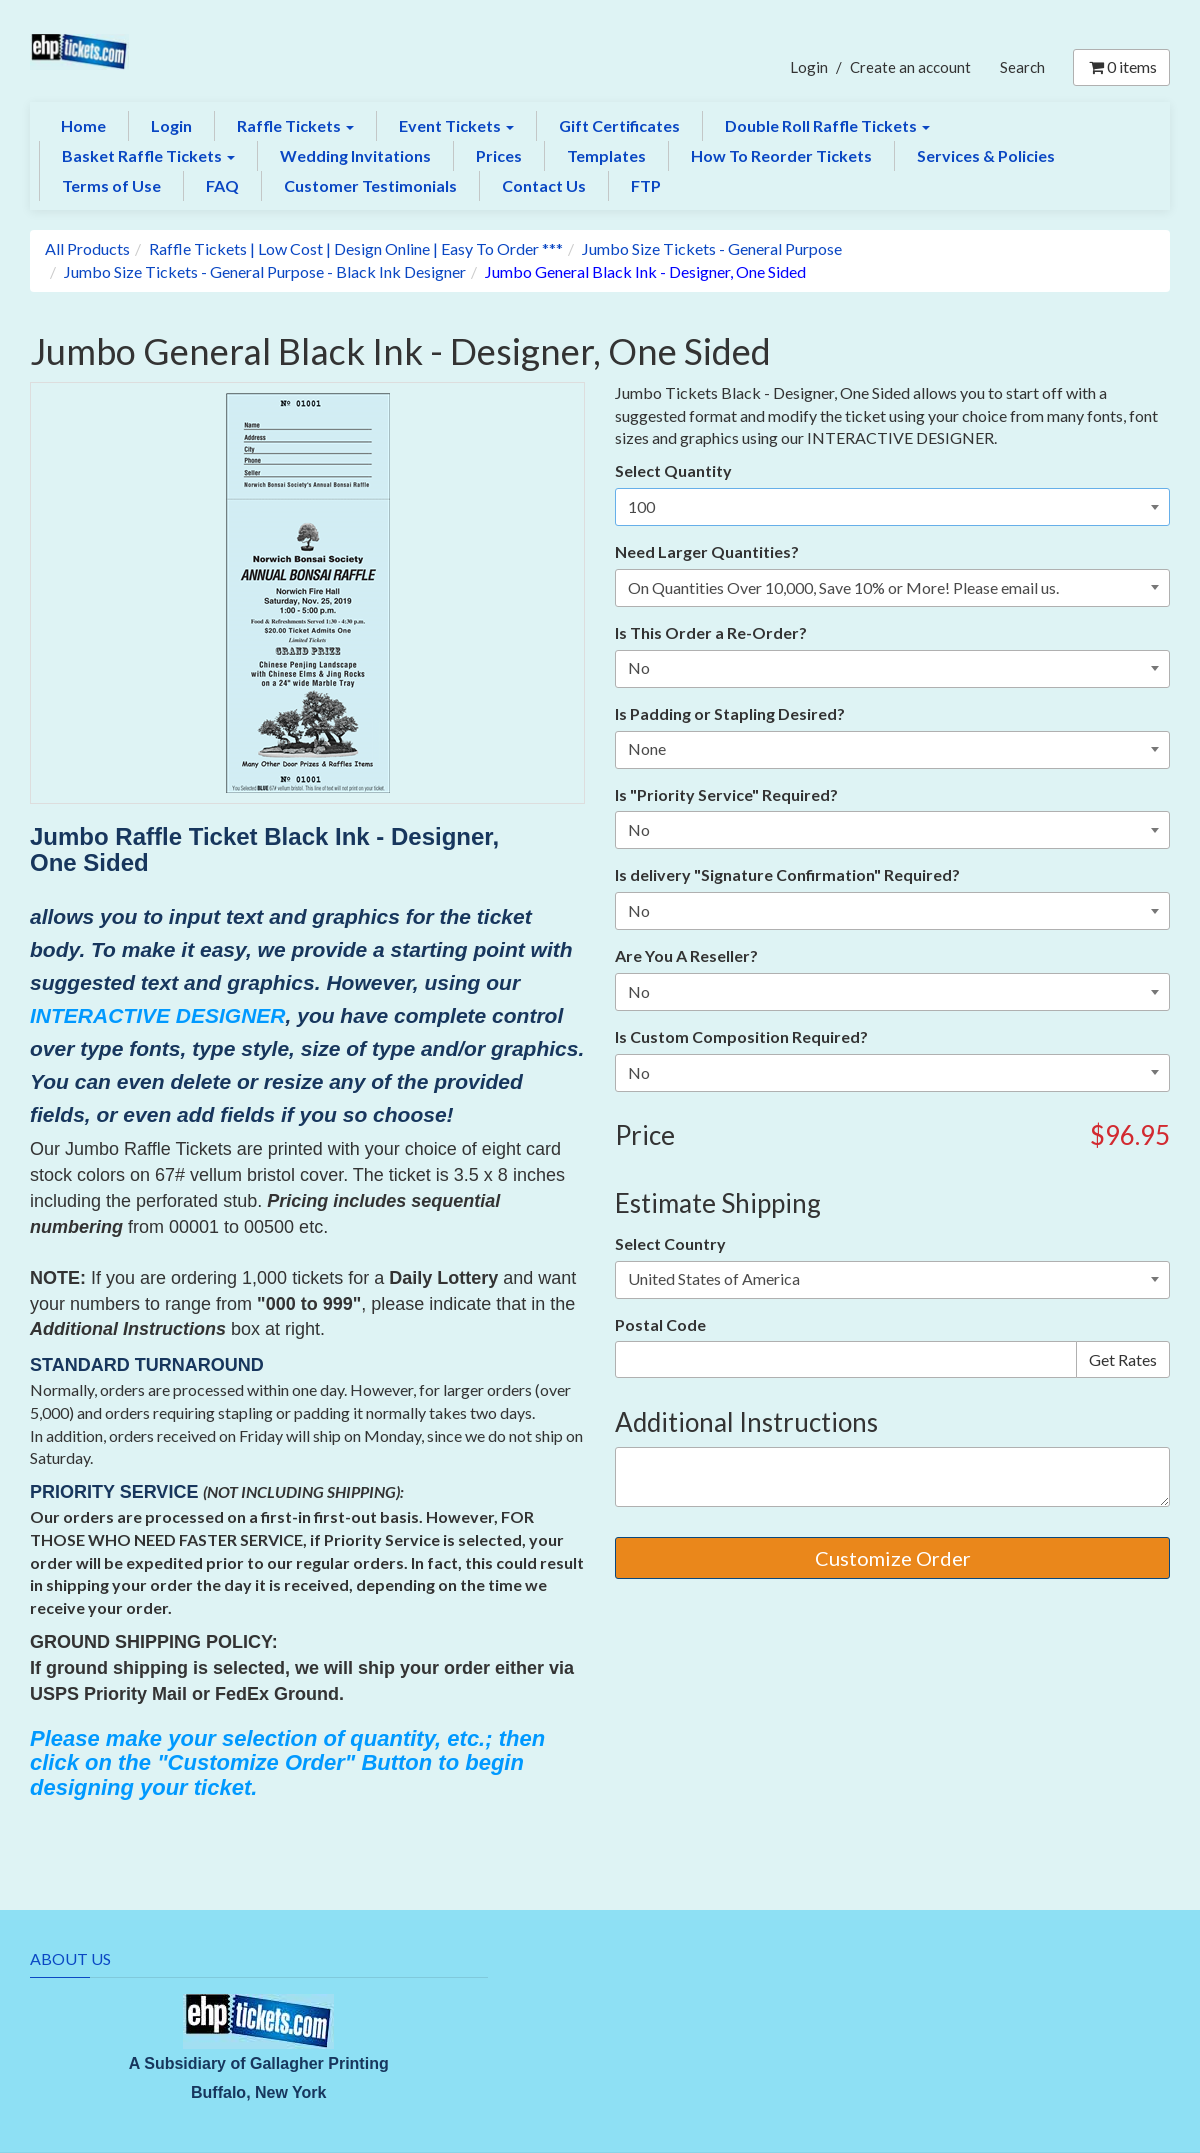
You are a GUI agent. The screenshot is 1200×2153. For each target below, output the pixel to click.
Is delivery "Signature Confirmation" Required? (787, 874)
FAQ (222, 185)
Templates (606, 155)
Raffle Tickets (295, 125)
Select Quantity (673, 470)
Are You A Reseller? (686, 955)
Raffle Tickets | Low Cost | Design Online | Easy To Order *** (356, 248)
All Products (87, 248)
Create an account (910, 67)
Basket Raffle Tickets (148, 155)
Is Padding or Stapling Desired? (730, 713)
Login (809, 67)
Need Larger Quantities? (707, 551)
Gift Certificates (619, 125)
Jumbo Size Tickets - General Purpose (712, 248)
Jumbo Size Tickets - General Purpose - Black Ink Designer (265, 271)
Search (1022, 67)
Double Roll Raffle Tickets (827, 125)
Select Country (670, 1243)
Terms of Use (111, 185)
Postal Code (660, 1324)
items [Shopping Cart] (1121, 66)
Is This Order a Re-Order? (711, 632)
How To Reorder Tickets (781, 155)
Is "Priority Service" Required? (726, 794)
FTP (646, 185)
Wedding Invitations (355, 155)
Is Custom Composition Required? (741, 1036)
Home (83, 125)
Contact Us (544, 185)
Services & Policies (986, 155)
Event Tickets (456, 125)
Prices (499, 155)
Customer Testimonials (370, 185)
